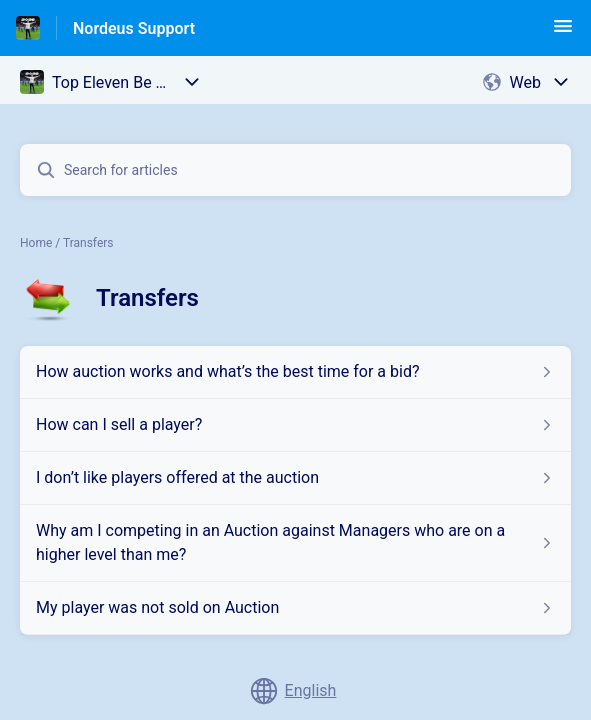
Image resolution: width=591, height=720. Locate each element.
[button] (563, 32)
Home (36, 243)
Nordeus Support (134, 28)
